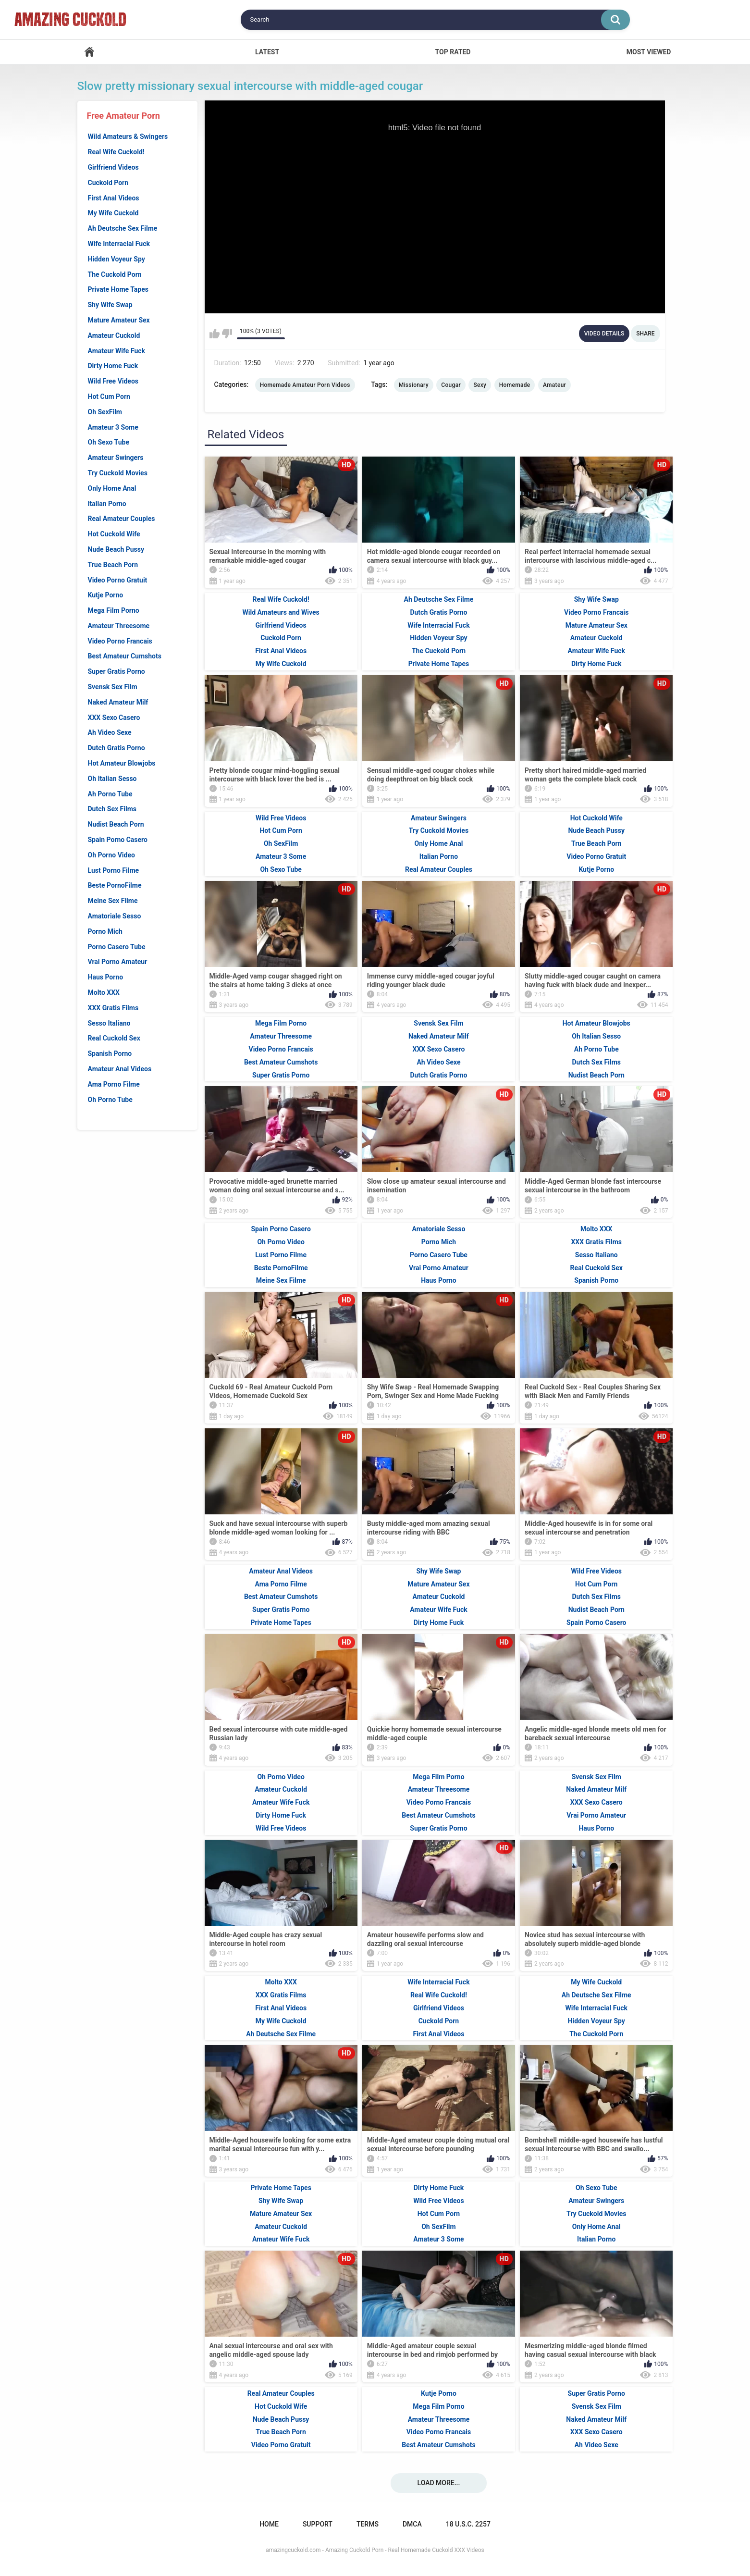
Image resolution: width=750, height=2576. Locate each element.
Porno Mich (105, 931)
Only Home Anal (112, 488)
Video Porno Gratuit (118, 580)
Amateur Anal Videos (120, 1069)
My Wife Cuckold (113, 213)
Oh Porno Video (111, 855)
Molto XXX (104, 992)
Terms (368, 2524)
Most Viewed (649, 52)
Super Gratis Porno (116, 671)
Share (645, 333)
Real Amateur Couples (121, 518)
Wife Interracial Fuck (119, 244)
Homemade (514, 385)
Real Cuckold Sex (114, 1038)
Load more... (439, 2483)
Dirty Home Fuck (113, 366)
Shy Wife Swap (110, 305)
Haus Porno (105, 977)
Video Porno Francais (120, 641)
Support (317, 2524)
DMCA (412, 2524)
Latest (267, 52)
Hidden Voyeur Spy (116, 259)
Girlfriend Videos (113, 167)
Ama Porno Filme (114, 1084)
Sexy (479, 385)
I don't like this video (227, 333)
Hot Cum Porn (109, 396)
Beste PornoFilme (115, 885)
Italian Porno (107, 504)
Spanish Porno (110, 1053)
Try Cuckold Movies (118, 473)
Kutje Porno (105, 595)
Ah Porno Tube (110, 794)
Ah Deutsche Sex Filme (123, 228)
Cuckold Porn (108, 182)
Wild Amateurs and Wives (281, 612)
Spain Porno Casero (118, 839)
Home (89, 52)
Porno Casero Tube (117, 947)
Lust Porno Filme (113, 870)
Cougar (451, 385)
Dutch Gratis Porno (116, 748)
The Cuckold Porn (115, 274)
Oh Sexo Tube (109, 442)
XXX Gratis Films (113, 1008)
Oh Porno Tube (110, 1099)
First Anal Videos (113, 198)
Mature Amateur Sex (119, 320)
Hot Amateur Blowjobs (122, 763)
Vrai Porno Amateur (118, 962)
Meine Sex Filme (113, 900)
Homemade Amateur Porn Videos (305, 385)
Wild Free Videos (113, 381)
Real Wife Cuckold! (116, 152)
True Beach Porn (113, 565)
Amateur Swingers (116, 457)
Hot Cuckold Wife (114, 534)
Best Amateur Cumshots (124, 656)
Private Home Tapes (118, 289)
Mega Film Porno (113, 610)
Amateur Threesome (119, 626)
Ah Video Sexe (110, 732)
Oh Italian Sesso (112, 778)
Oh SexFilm (105, 412)
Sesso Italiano (109, 1023)
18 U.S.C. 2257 (468, 2524)
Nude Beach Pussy (116, 549)
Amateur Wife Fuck (117, 351)
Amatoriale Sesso (114, 916)
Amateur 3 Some (113, 427)
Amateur (554, 385)
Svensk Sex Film (112, 687)
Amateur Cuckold (114, 335)
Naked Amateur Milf (118, 702)
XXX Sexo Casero (114, 717)
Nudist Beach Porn (116, 824)
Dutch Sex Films (112, 809)
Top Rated (453, 52)
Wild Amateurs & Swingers (128, 136)
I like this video (214, 333)
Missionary (414, 385)
